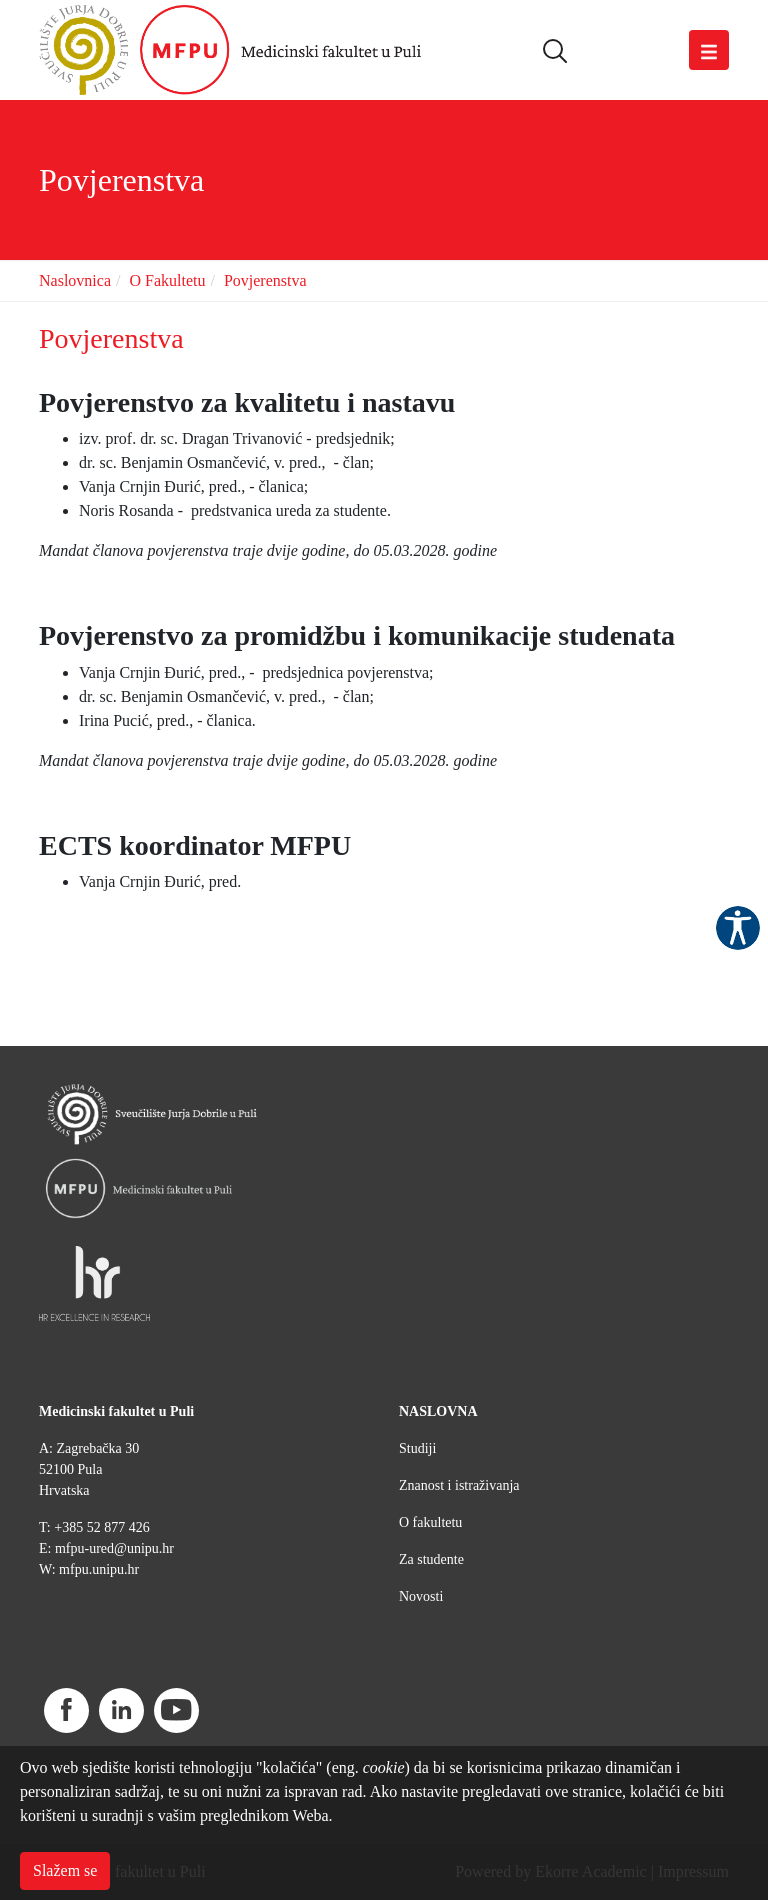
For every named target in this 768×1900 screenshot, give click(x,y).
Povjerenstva (265, 280)
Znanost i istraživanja (459, 1485)
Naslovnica (75, 280)
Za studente (431, 1559)
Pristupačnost (738, 928)
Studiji (417, 1448)
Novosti (421, 1596)
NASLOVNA (438, 1411)
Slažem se (65, 1870)
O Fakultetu (167, 280)
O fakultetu (430, 1522)
